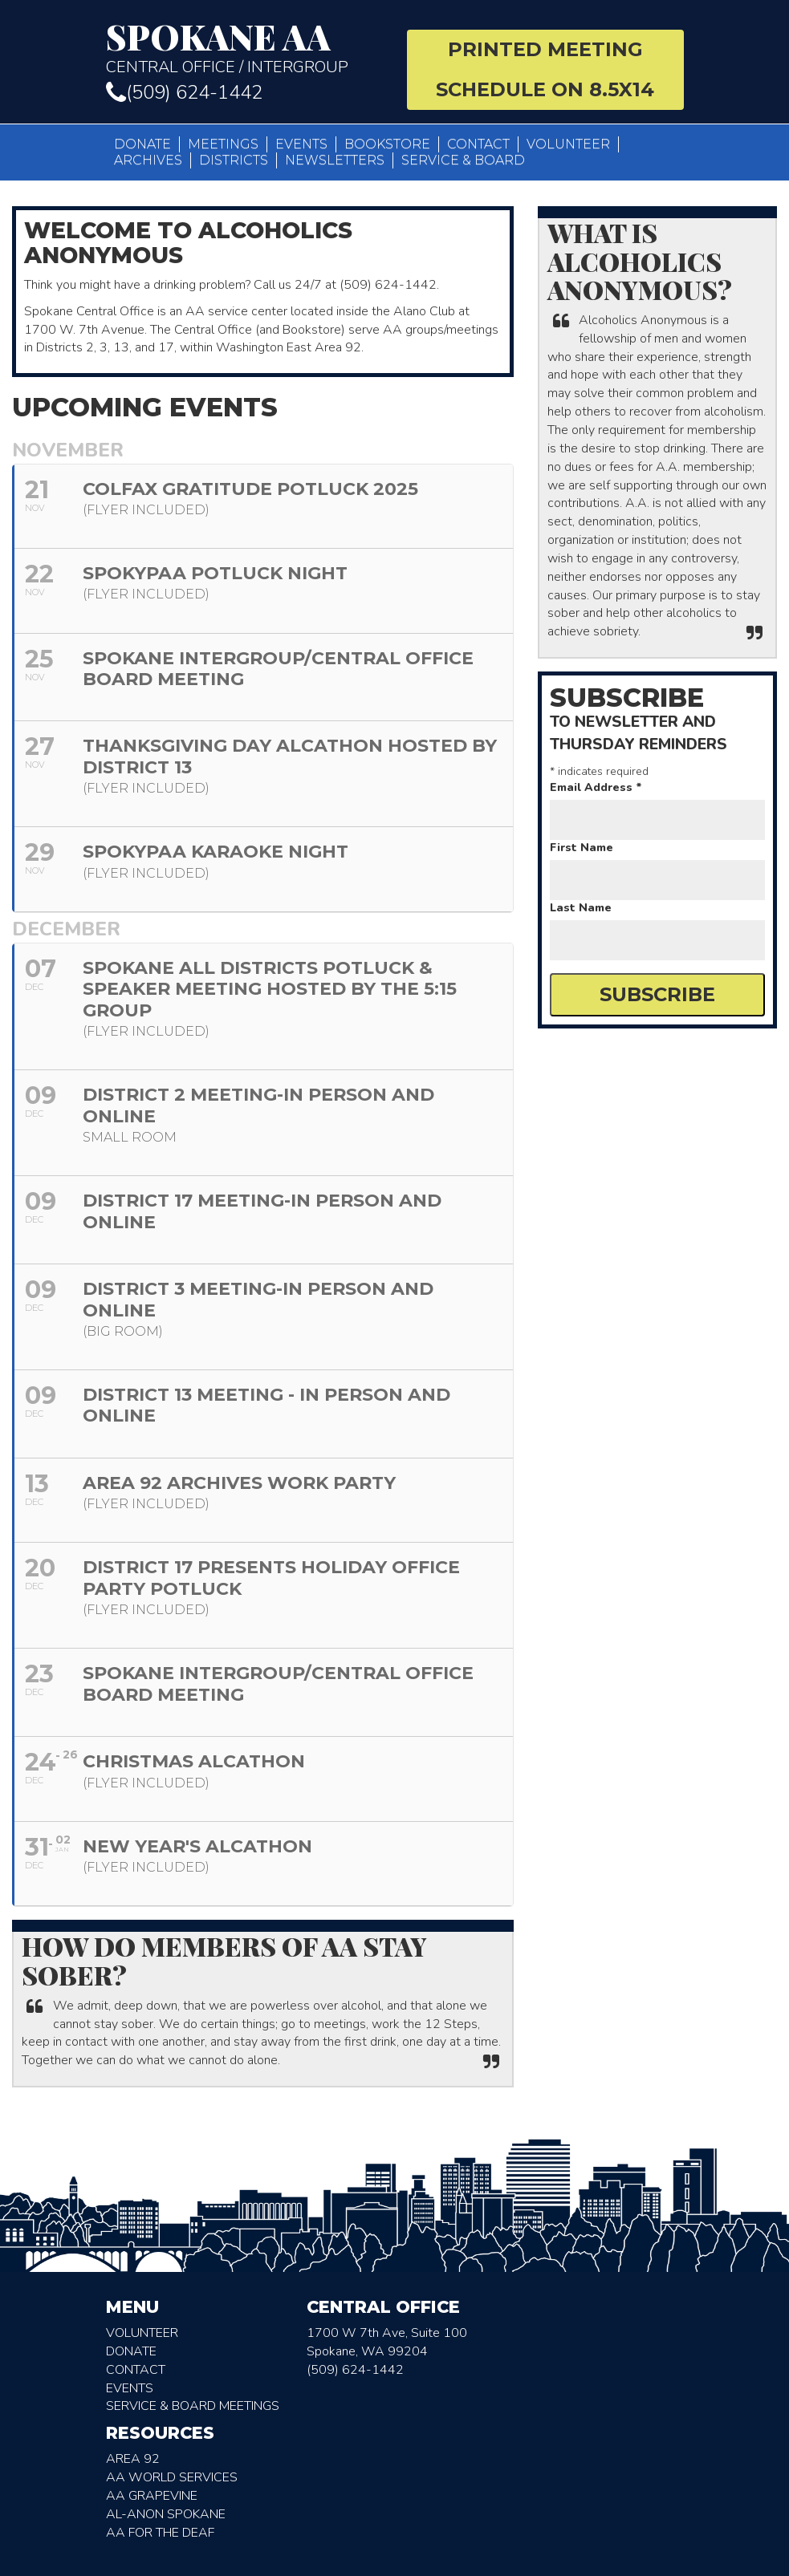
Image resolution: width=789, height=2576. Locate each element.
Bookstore (387, 144)
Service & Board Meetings (192, 2406)
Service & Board (463, 160)
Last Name (581, 907)
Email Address (596, 787)
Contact (478, 144)
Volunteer (568, 144)
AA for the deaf (160, 2533)
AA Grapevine (151, 2496)
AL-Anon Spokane (166, 2514)
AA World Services (172, 2477)
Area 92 (133, 2459)
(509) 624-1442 (184, 92)
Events (301, 144)
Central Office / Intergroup (244, 48)
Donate (142, 144)
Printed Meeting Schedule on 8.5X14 (545, 69)
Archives (148, 160)
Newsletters (334, 160)
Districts (233, 160)
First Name (581, 847)
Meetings (223, 144)
